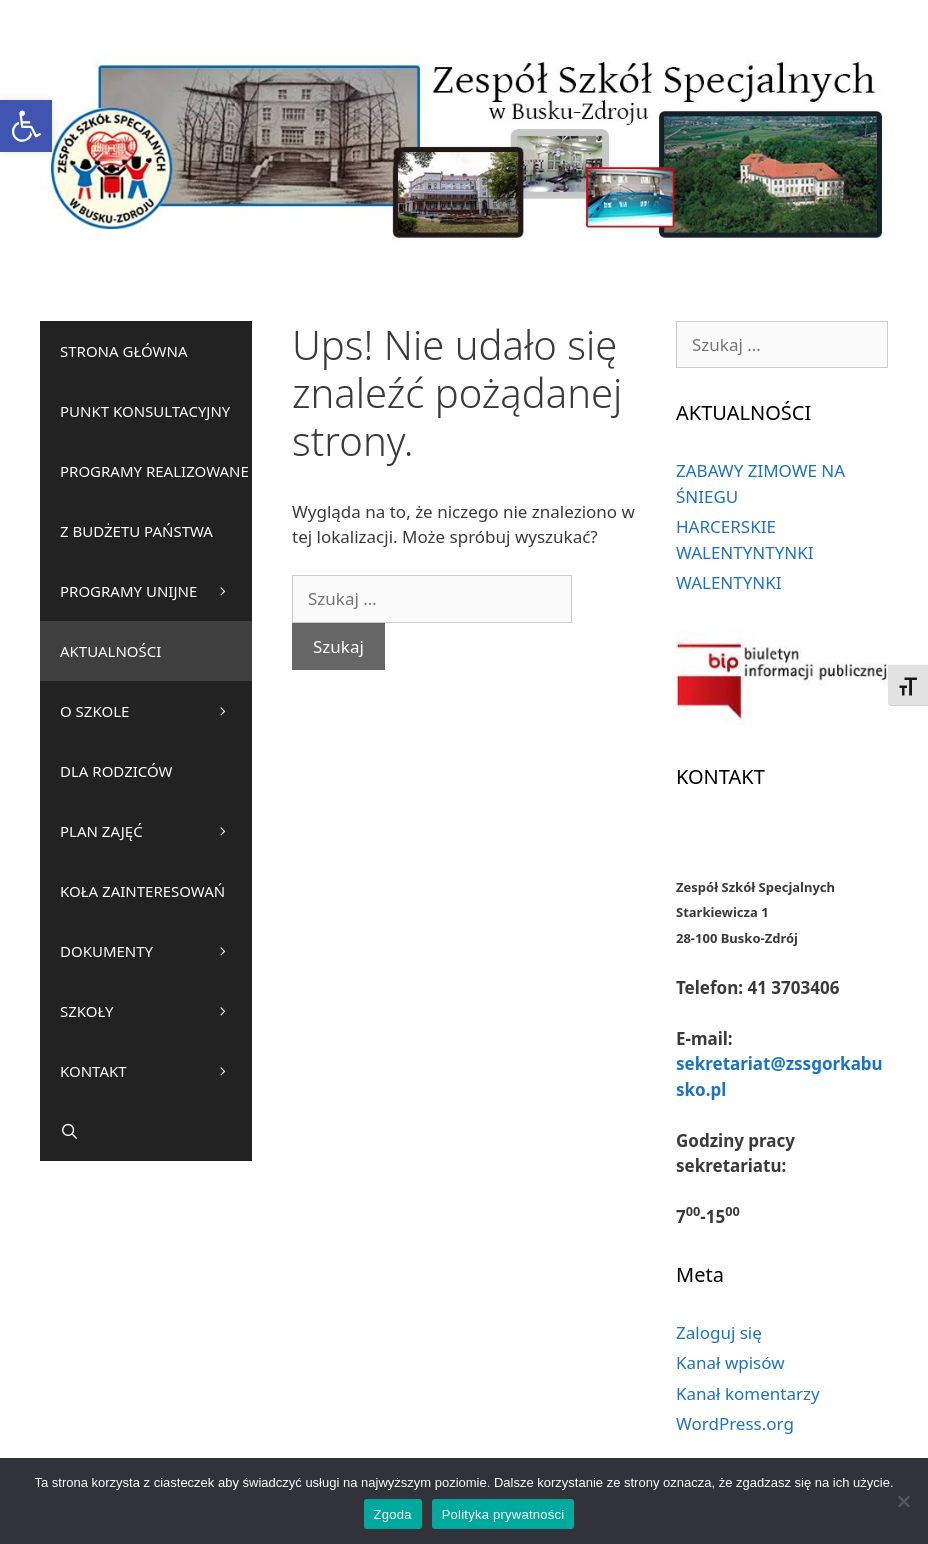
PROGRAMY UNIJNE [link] (128, 591)
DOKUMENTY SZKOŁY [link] (156, 991)
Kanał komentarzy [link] (748, 1393)
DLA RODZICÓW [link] (116, 771)
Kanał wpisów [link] (730, 1362)
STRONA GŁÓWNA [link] (124, 351)
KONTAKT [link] (156, 1071)
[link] (26, 126)
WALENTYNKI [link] (729, 582)
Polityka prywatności (503, 1514)
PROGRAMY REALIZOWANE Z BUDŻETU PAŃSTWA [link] (156, 511)
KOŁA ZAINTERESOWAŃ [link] (156, 901)
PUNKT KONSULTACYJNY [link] (145, 411)
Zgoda (393, 1514)
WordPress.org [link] (735, 1423)
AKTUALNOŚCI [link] (110, 651)
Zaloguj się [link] (719, 1332)
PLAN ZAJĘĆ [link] (156, 831)
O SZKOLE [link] (156, 711)
